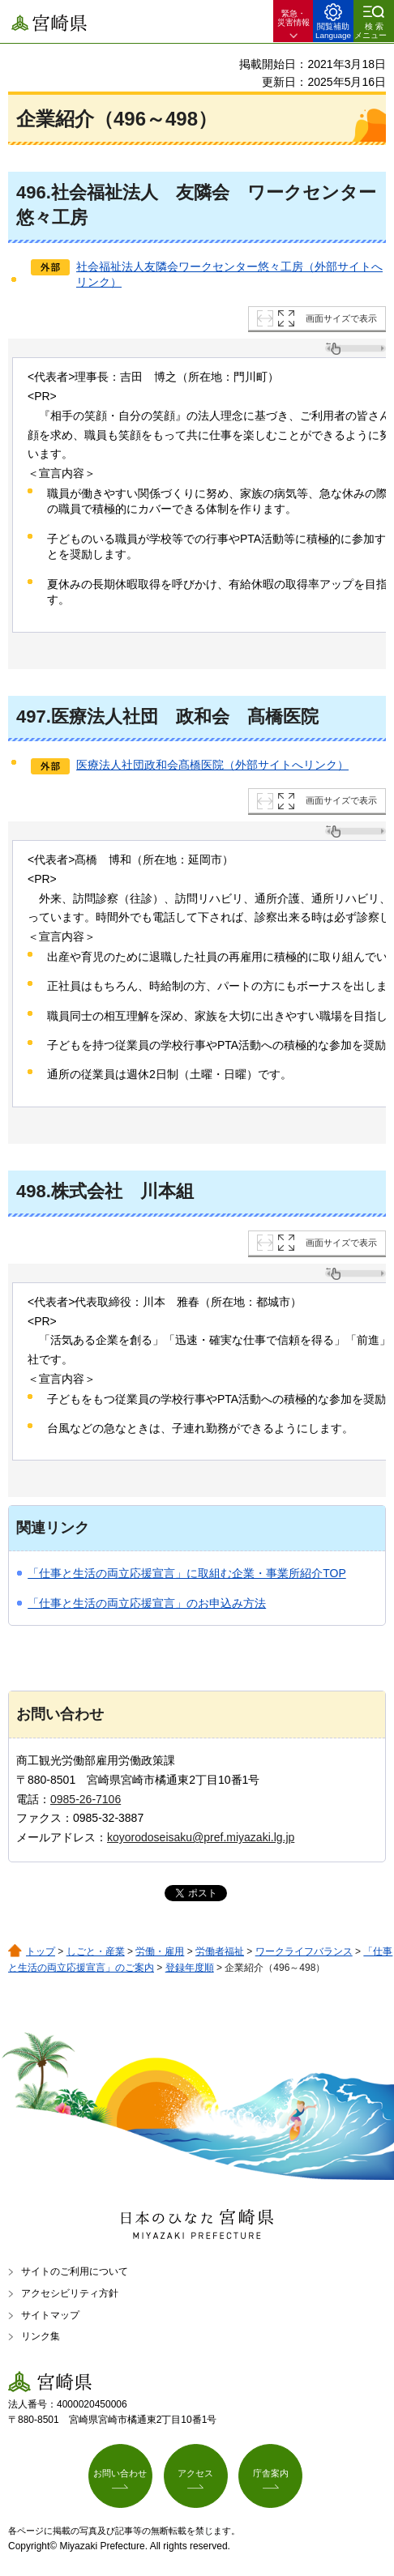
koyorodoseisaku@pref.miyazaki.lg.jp (200, 1837)
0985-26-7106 (85, 1799)
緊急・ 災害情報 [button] (293, 18)
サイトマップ (50, 2315)
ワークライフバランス (304, 1951)
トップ (40, 1951)
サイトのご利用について (74, 2271)
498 (31, 1191)
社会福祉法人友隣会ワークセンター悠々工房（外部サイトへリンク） (229, 274)
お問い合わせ (120, 2473)
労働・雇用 (159, 1951)
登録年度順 (189, 1967)
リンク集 (40, 2336)
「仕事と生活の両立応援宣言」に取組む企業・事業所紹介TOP (187, 1573)
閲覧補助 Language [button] (333, 31)
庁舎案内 (271, 2473)
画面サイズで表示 (341, 318)
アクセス (195, 2473)
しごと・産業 (95, 1951)
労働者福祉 (219, 1951)
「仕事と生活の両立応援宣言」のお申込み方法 (147, 1603)
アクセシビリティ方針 (69, 2293)
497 (31, 716)
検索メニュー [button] (370, 31)
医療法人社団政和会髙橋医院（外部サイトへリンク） (212, 764)
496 (31, 192)
